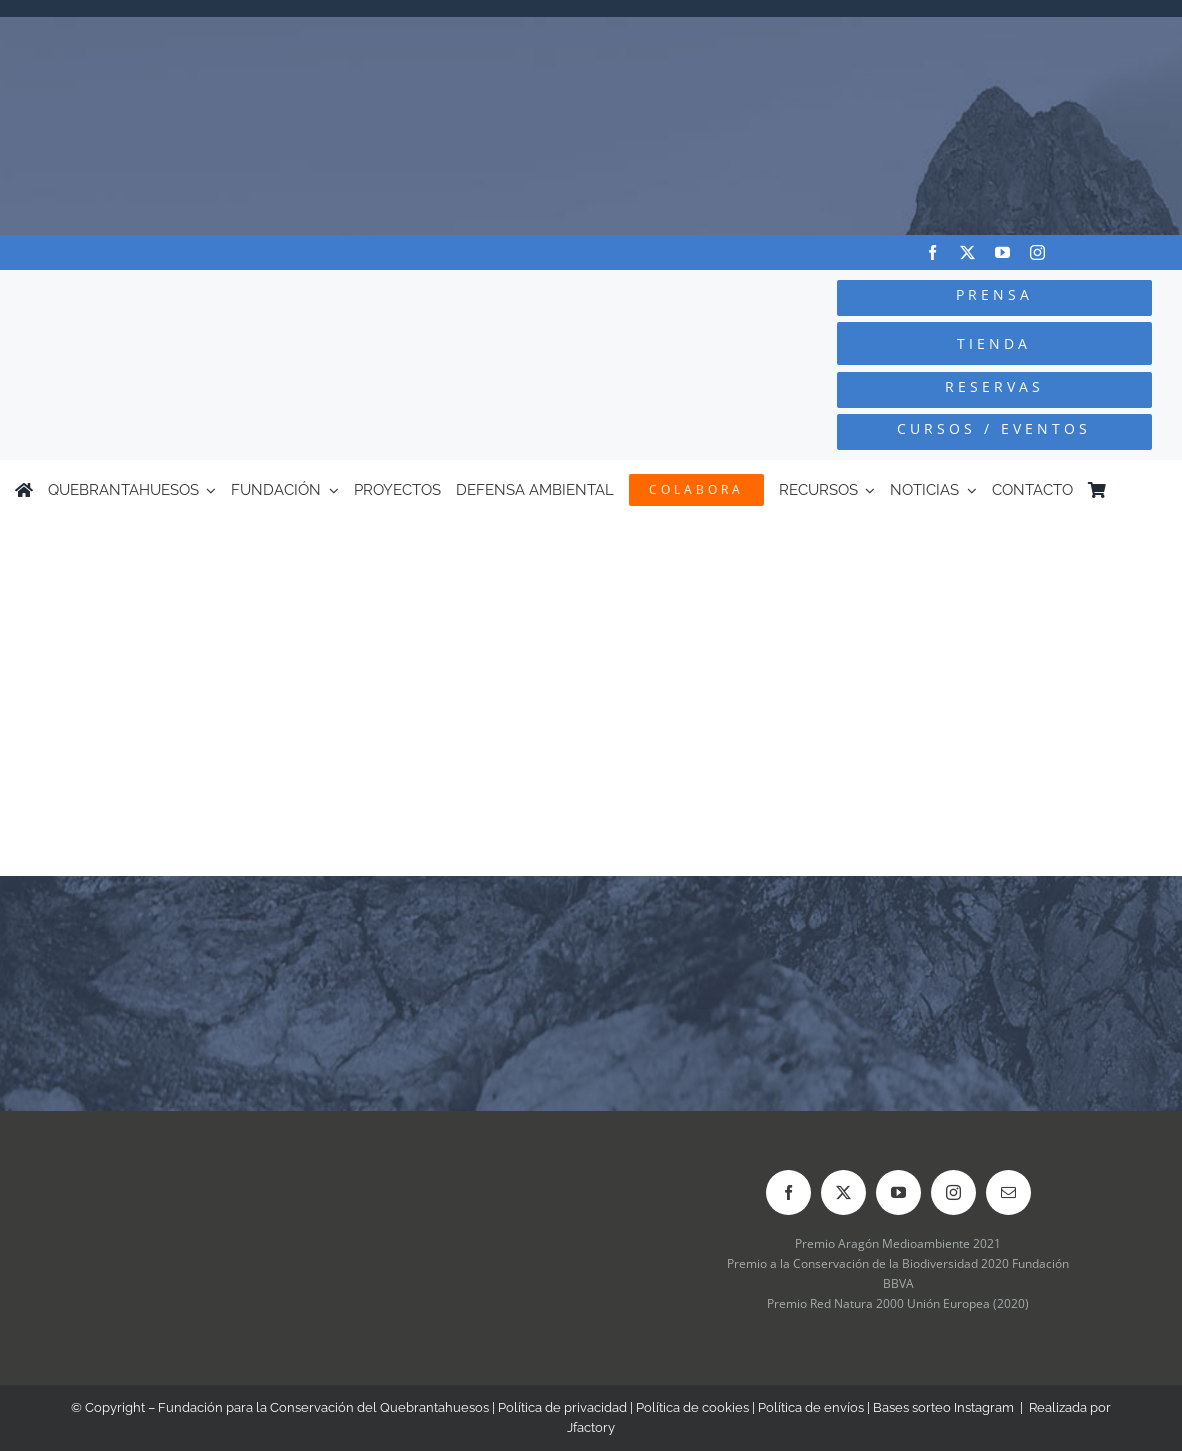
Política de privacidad (562, 1407)
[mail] (1008, 1192)
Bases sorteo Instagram (943, 1407)
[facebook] (932, 252)
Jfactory (591, 1427)
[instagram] (1037, 252)
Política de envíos (811, 1407)
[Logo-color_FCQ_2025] (222, 295)
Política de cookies (692, 1407)
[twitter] (967, 252)
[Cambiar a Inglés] (1158, 490)
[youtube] (1002, 252)
